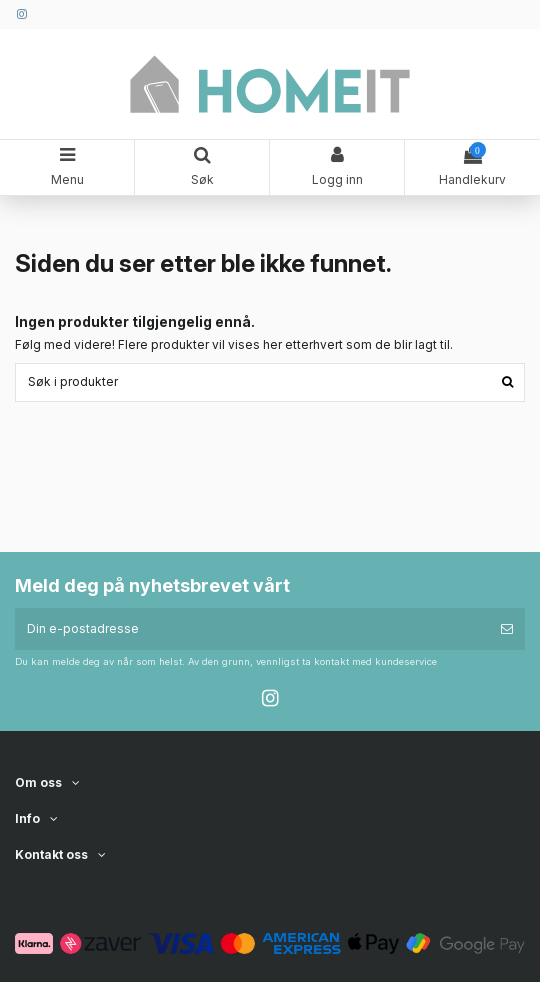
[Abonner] (507, 629)
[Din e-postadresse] (252, 629)
